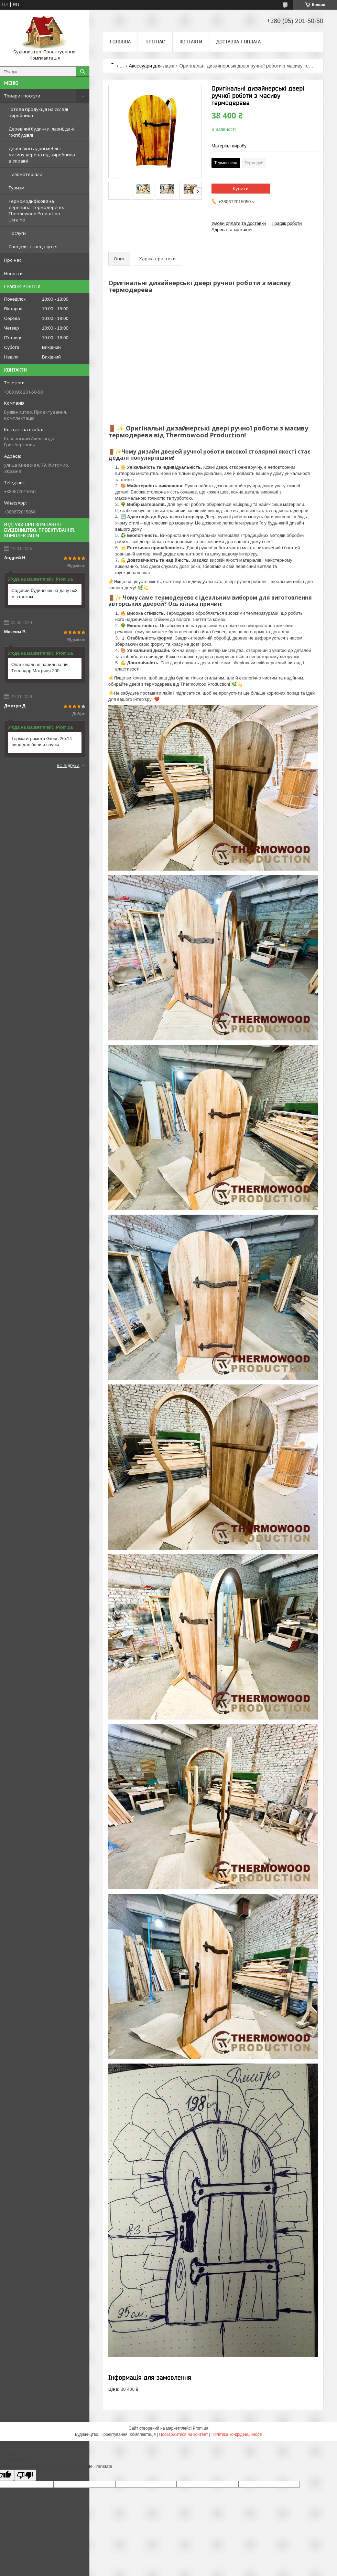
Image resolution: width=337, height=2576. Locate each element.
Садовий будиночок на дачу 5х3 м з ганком (44, 593)
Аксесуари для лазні (151, 66)
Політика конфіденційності (236, 2434)
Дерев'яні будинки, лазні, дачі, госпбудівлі (42, 132)
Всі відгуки (68, 765)
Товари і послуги (22, 96)
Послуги (17, 233)
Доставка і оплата (238, 41)
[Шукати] (82, 71)
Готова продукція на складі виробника (38, 112)
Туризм (16, 188)
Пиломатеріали (25, 174)
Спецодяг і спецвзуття (33, 246)
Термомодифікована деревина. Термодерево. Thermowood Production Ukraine (36, 210)
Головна (120, 41)
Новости (13, 273)
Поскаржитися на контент (183, 2434)
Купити (241, 188)
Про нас (12, 260)
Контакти (191, 41)
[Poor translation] (25, 2475)
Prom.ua (200, 2428)
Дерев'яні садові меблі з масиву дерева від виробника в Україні (42, 154)
